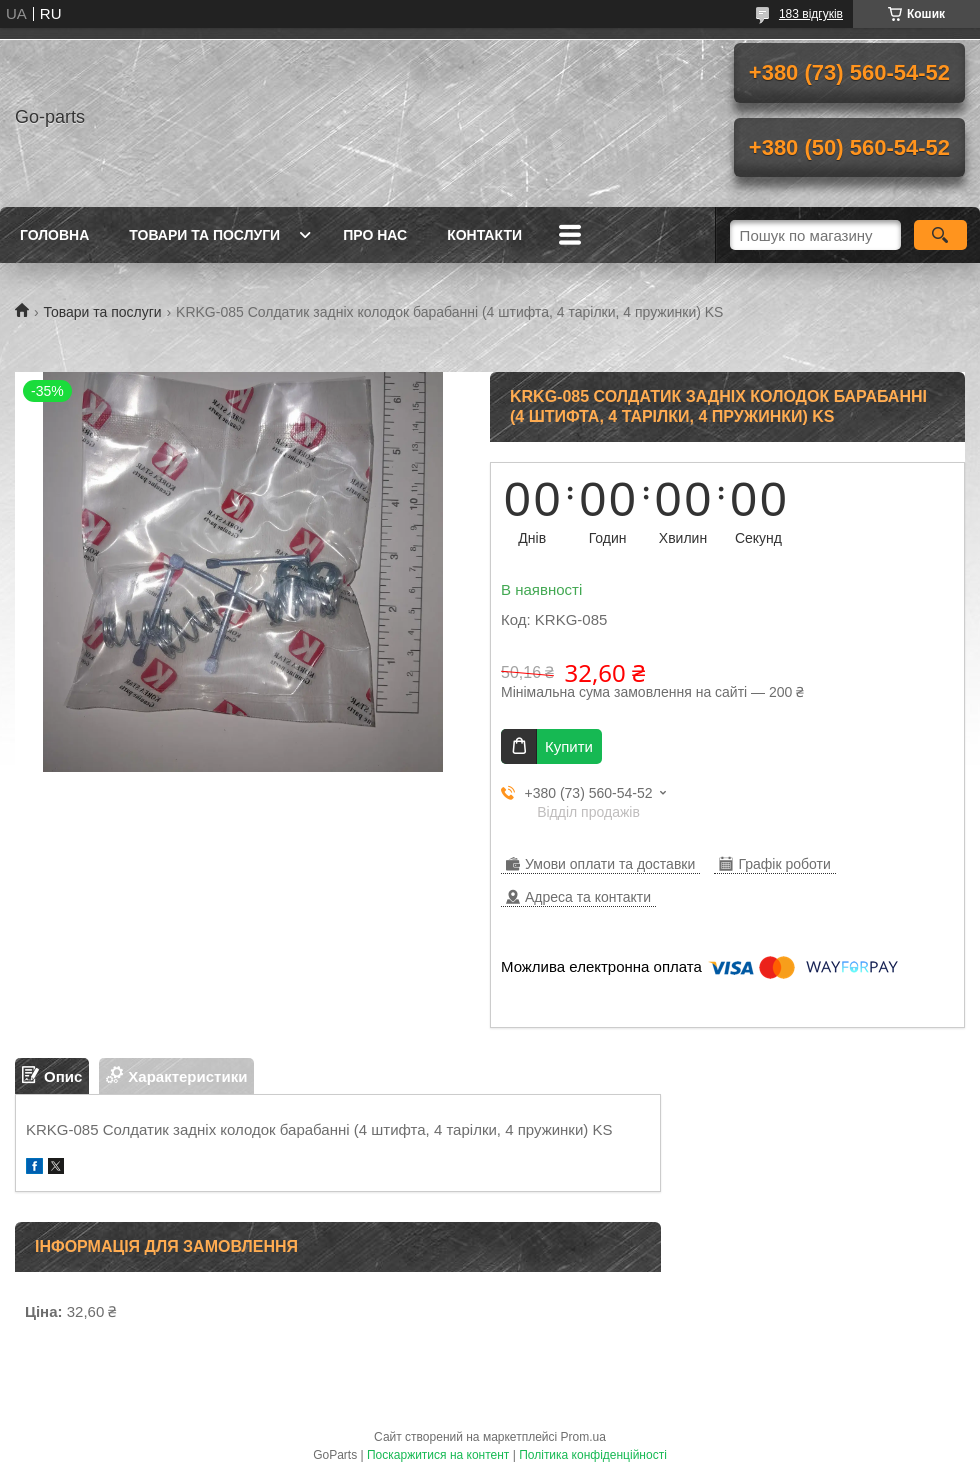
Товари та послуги (204, 235)
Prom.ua (583, 1437)
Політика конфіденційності (593, 1455)
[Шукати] (940, 235)
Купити (569, 746)
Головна (54, 235)
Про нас (375, 235)
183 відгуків (811, 14)
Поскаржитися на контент (438, 1455)
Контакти (484, 235)
